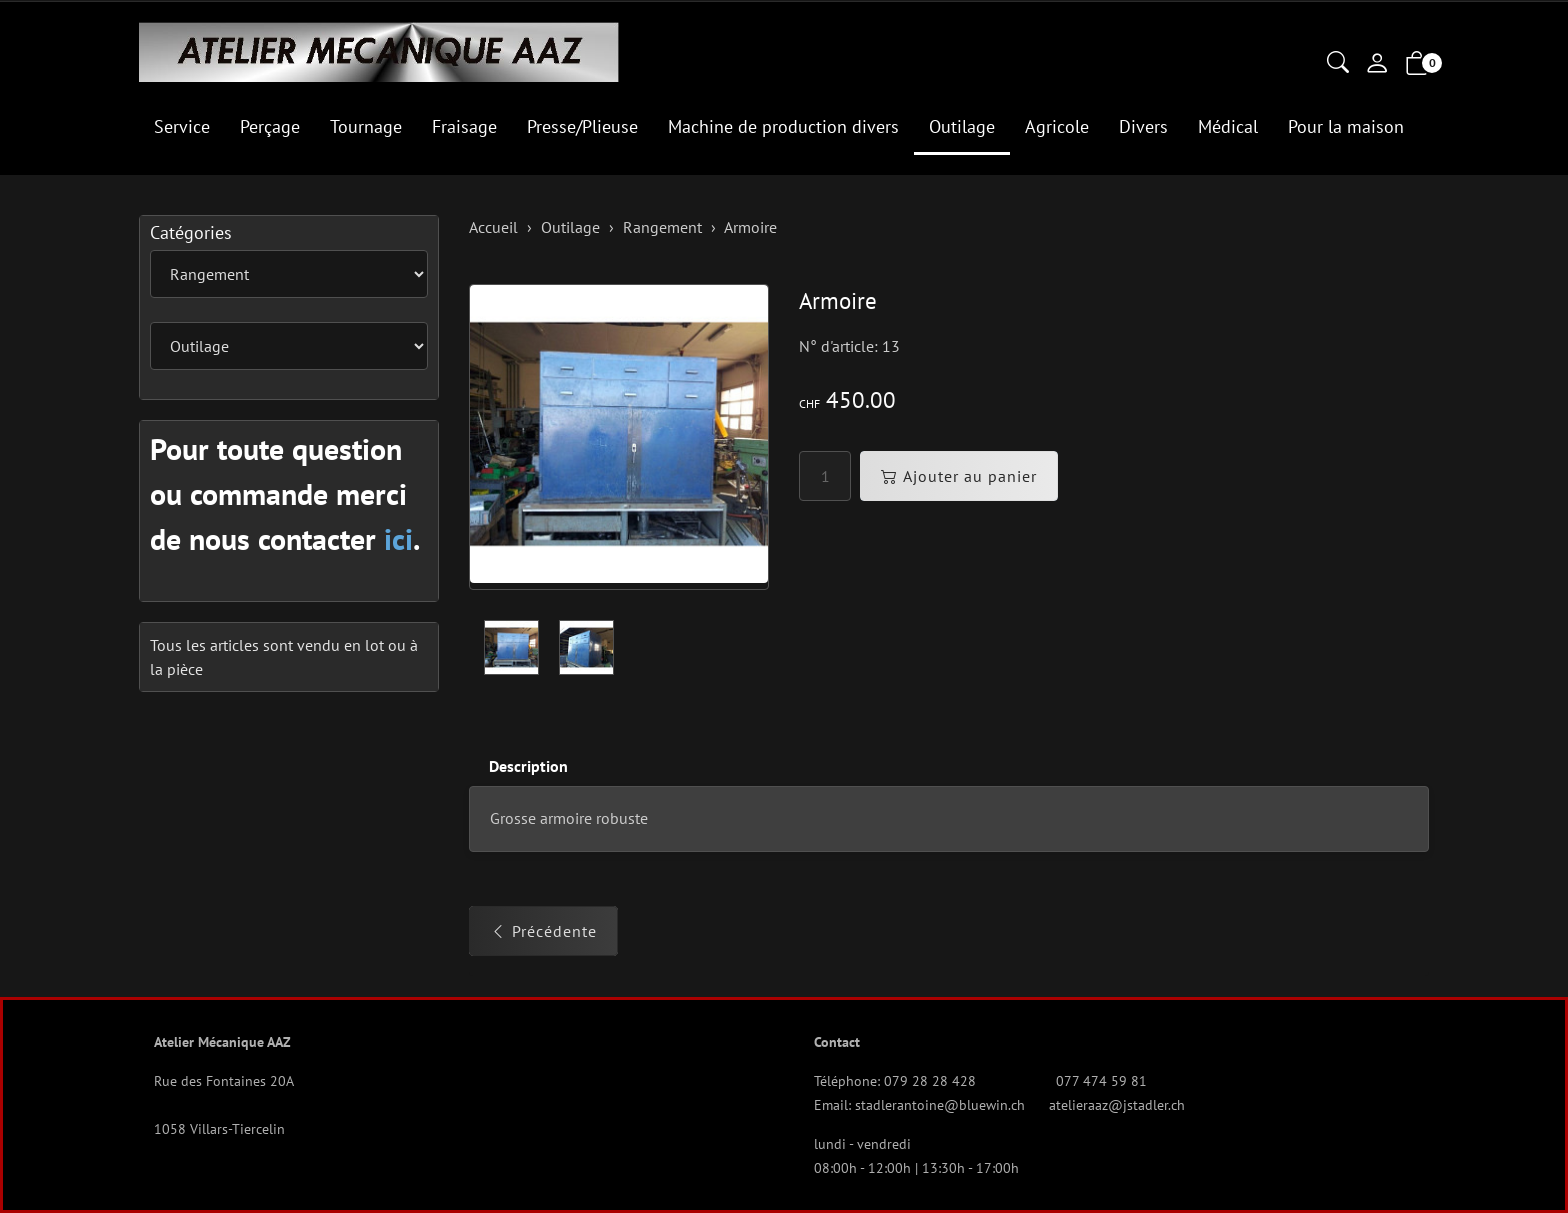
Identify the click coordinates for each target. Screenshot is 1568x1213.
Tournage (366, 126)
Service (182, 126)
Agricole (1057, 126)
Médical (1228, 126)
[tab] (518, 766)
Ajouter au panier (959, 476)
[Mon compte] (1377, 65)
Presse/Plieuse (582, 126)
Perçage (270, 126)
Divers (1143, 126)
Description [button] (528, 766)
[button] (1338, 64)
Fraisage (464, 126)
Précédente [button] (543, 932)
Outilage (962, 126)
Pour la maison (1346, 126)
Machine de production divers (783, 126)
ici (398, 538)
